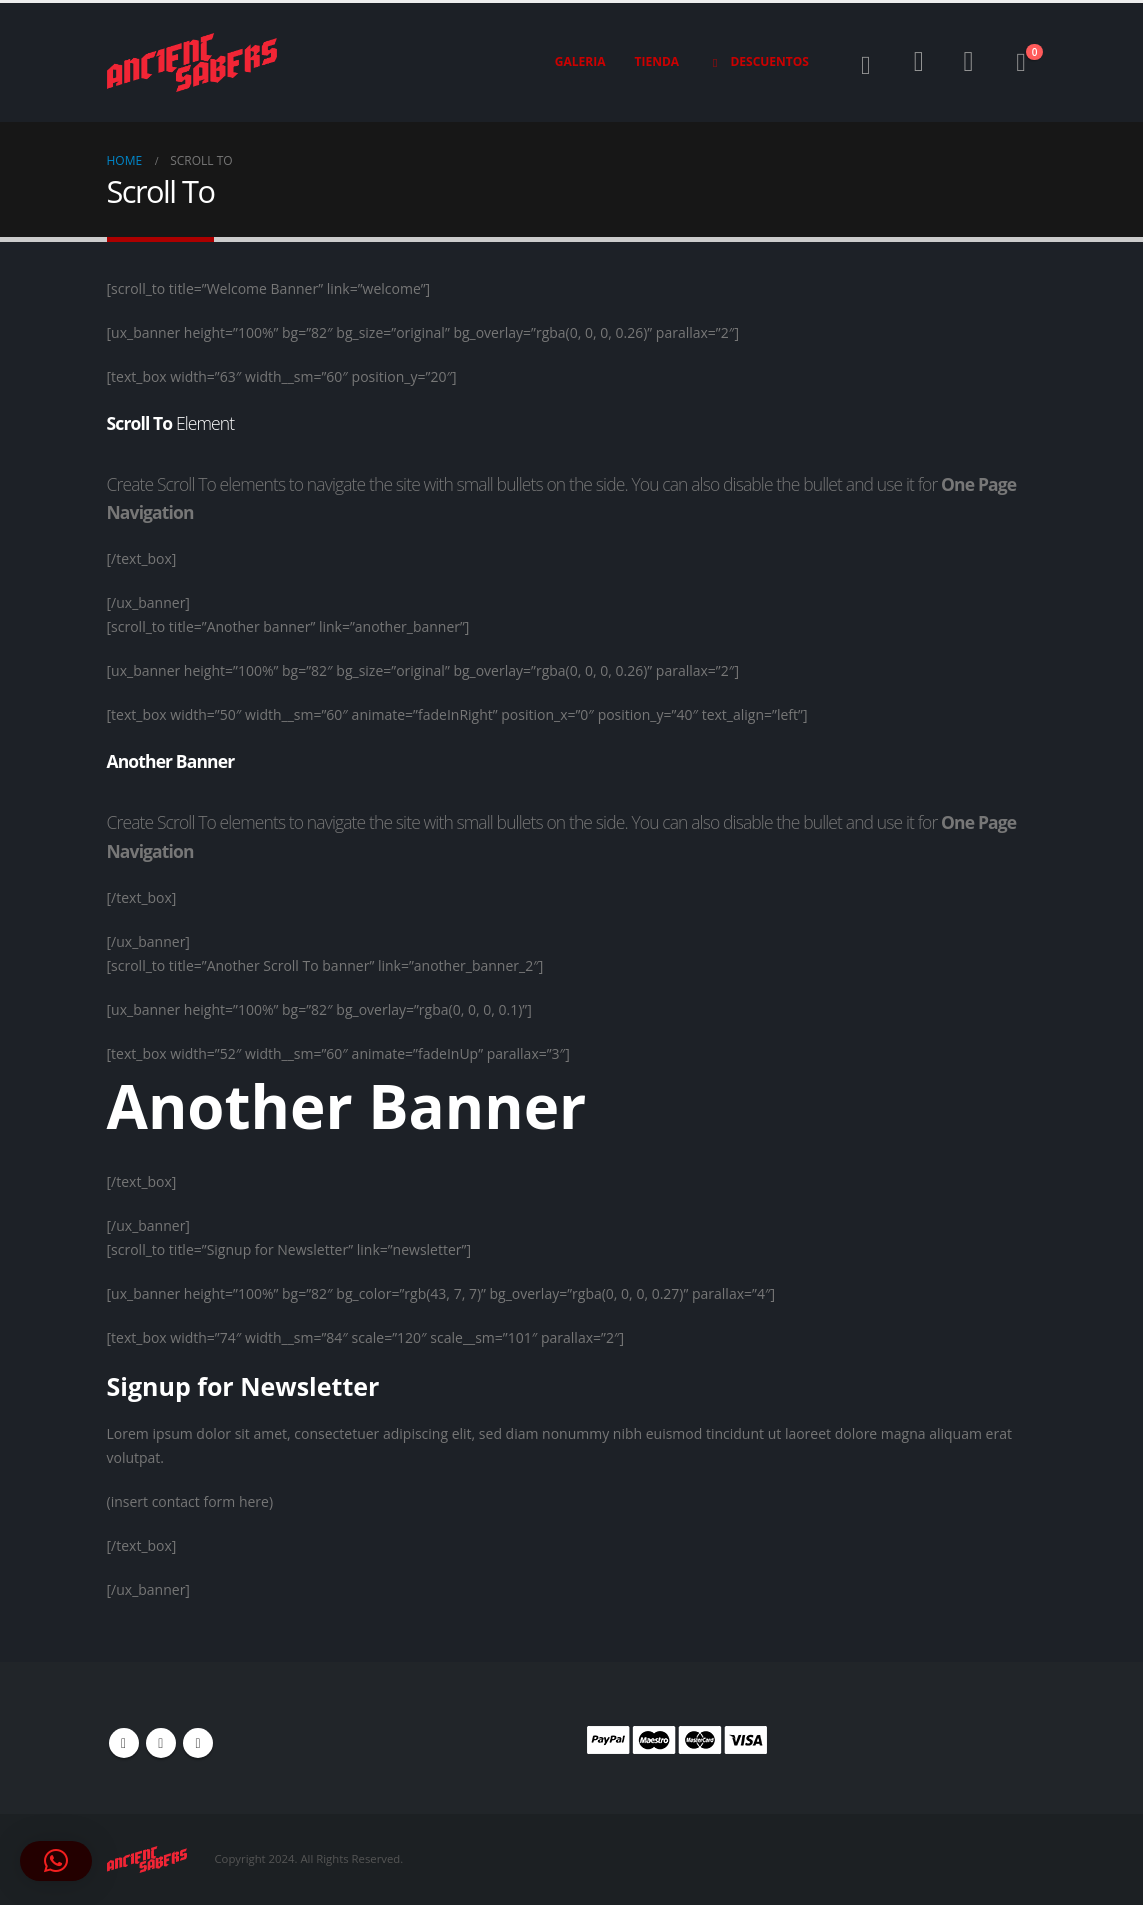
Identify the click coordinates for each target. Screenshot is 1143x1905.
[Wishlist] (969, 62)
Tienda (657, 61)
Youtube (161, 1743)
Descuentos (758, 62)
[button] (865, 65)
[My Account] (919, 62)
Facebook (124, 1743)
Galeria (580, 61)
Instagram (198, 1743)
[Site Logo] (192, 62)
